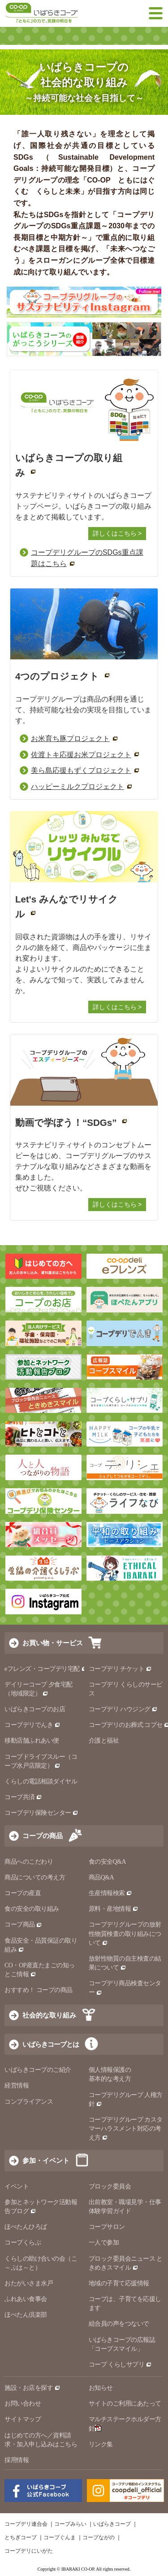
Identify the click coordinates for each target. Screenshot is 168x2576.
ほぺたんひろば (25, 2226)
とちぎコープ (20, 2537)
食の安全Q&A (107, 1861)
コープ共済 (23, 1797)
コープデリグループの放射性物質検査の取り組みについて (125, 1933)
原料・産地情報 (113, 1908)
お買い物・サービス (52, 1643)
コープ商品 (23, 1924)
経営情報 (16, 2085)
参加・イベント (45, 2160)
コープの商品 (42, 1835)
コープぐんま (59, 2537)
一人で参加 (104, 2242)
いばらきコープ (112, 2524)
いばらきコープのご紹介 (37, 2069)
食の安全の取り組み (31, 1908)
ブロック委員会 (110, 2186)
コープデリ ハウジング (123, 1709)
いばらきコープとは (50, 2044)
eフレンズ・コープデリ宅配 (45, 1668)
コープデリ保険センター (41, 1812)
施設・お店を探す (32, 2387)
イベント (16, 2186)
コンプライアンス (28, 2101)
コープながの (98, 2537)
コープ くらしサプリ (117, 2364)
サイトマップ (22, 2419)
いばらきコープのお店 (34, 1709)
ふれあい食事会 (25, 2299)
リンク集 (101, 2444)
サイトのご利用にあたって (125, 2403)
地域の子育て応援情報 (119, 2283)
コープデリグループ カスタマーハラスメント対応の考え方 (126, 2128)
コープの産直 (22, 1893)
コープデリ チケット (120, 1668)
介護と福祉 (104, 1740)
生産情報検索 (111, 1893)
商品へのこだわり (28, 1861)
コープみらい (70, 2524)
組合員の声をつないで (119, 2323)
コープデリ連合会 (25, 2524)
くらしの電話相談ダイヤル (40, 1781)
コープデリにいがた (28, 2551)
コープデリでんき (32, 1725)
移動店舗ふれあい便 (31, 1740)
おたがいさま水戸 (28, 2283)
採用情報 (16, 2460)
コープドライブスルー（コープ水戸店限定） (40, 1761)
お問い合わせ (22, 2403)
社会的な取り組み (49, 2015)
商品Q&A (101, 1877)
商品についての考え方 (34, 1877)
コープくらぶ (22, 2242)
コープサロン (107, 2226)
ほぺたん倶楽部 (25, 2314)
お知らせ (101, 2387)
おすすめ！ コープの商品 (38, 1990)
